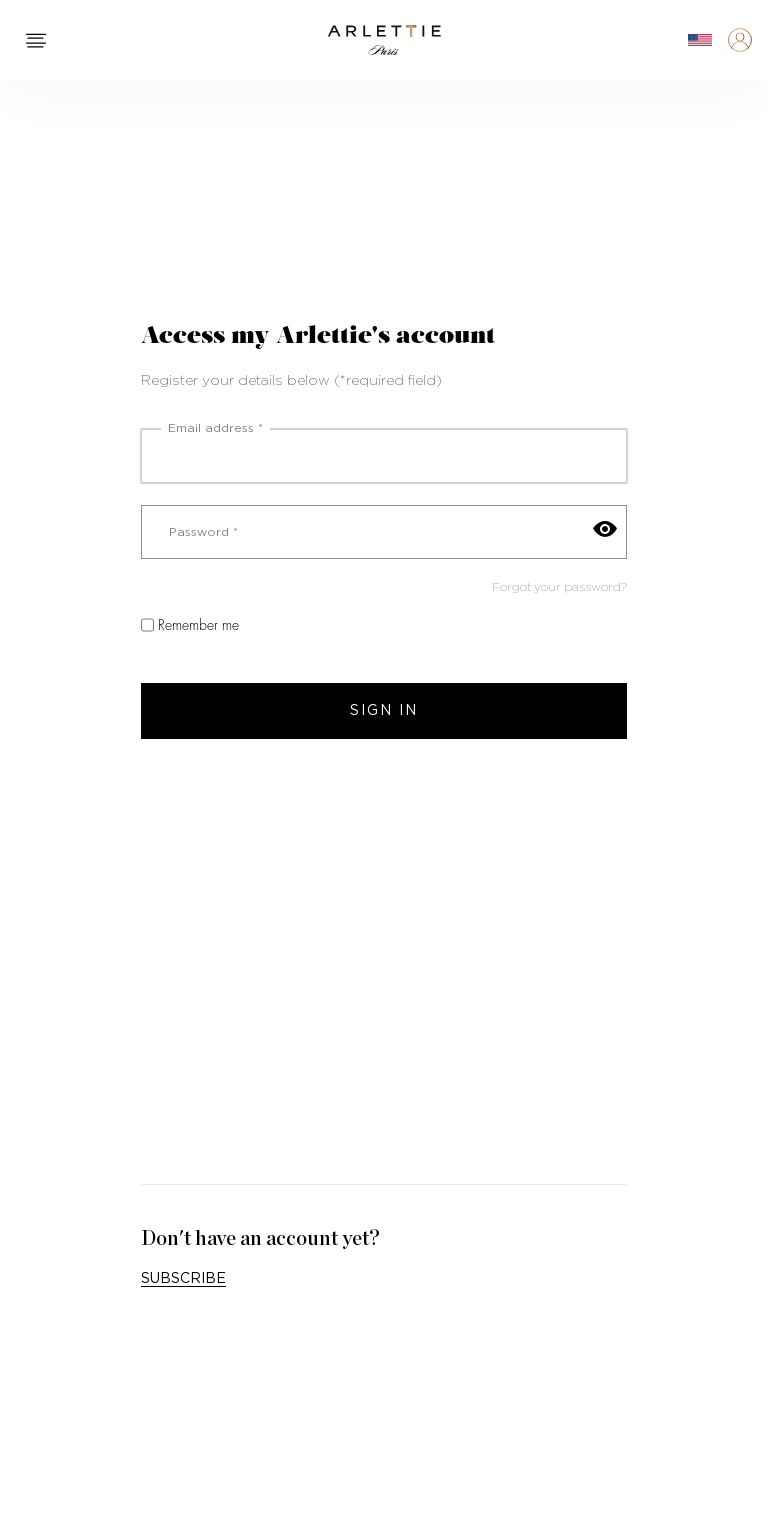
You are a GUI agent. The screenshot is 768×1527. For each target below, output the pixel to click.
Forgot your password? (559, 587)
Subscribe (183, 1279)
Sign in (384, 711)
